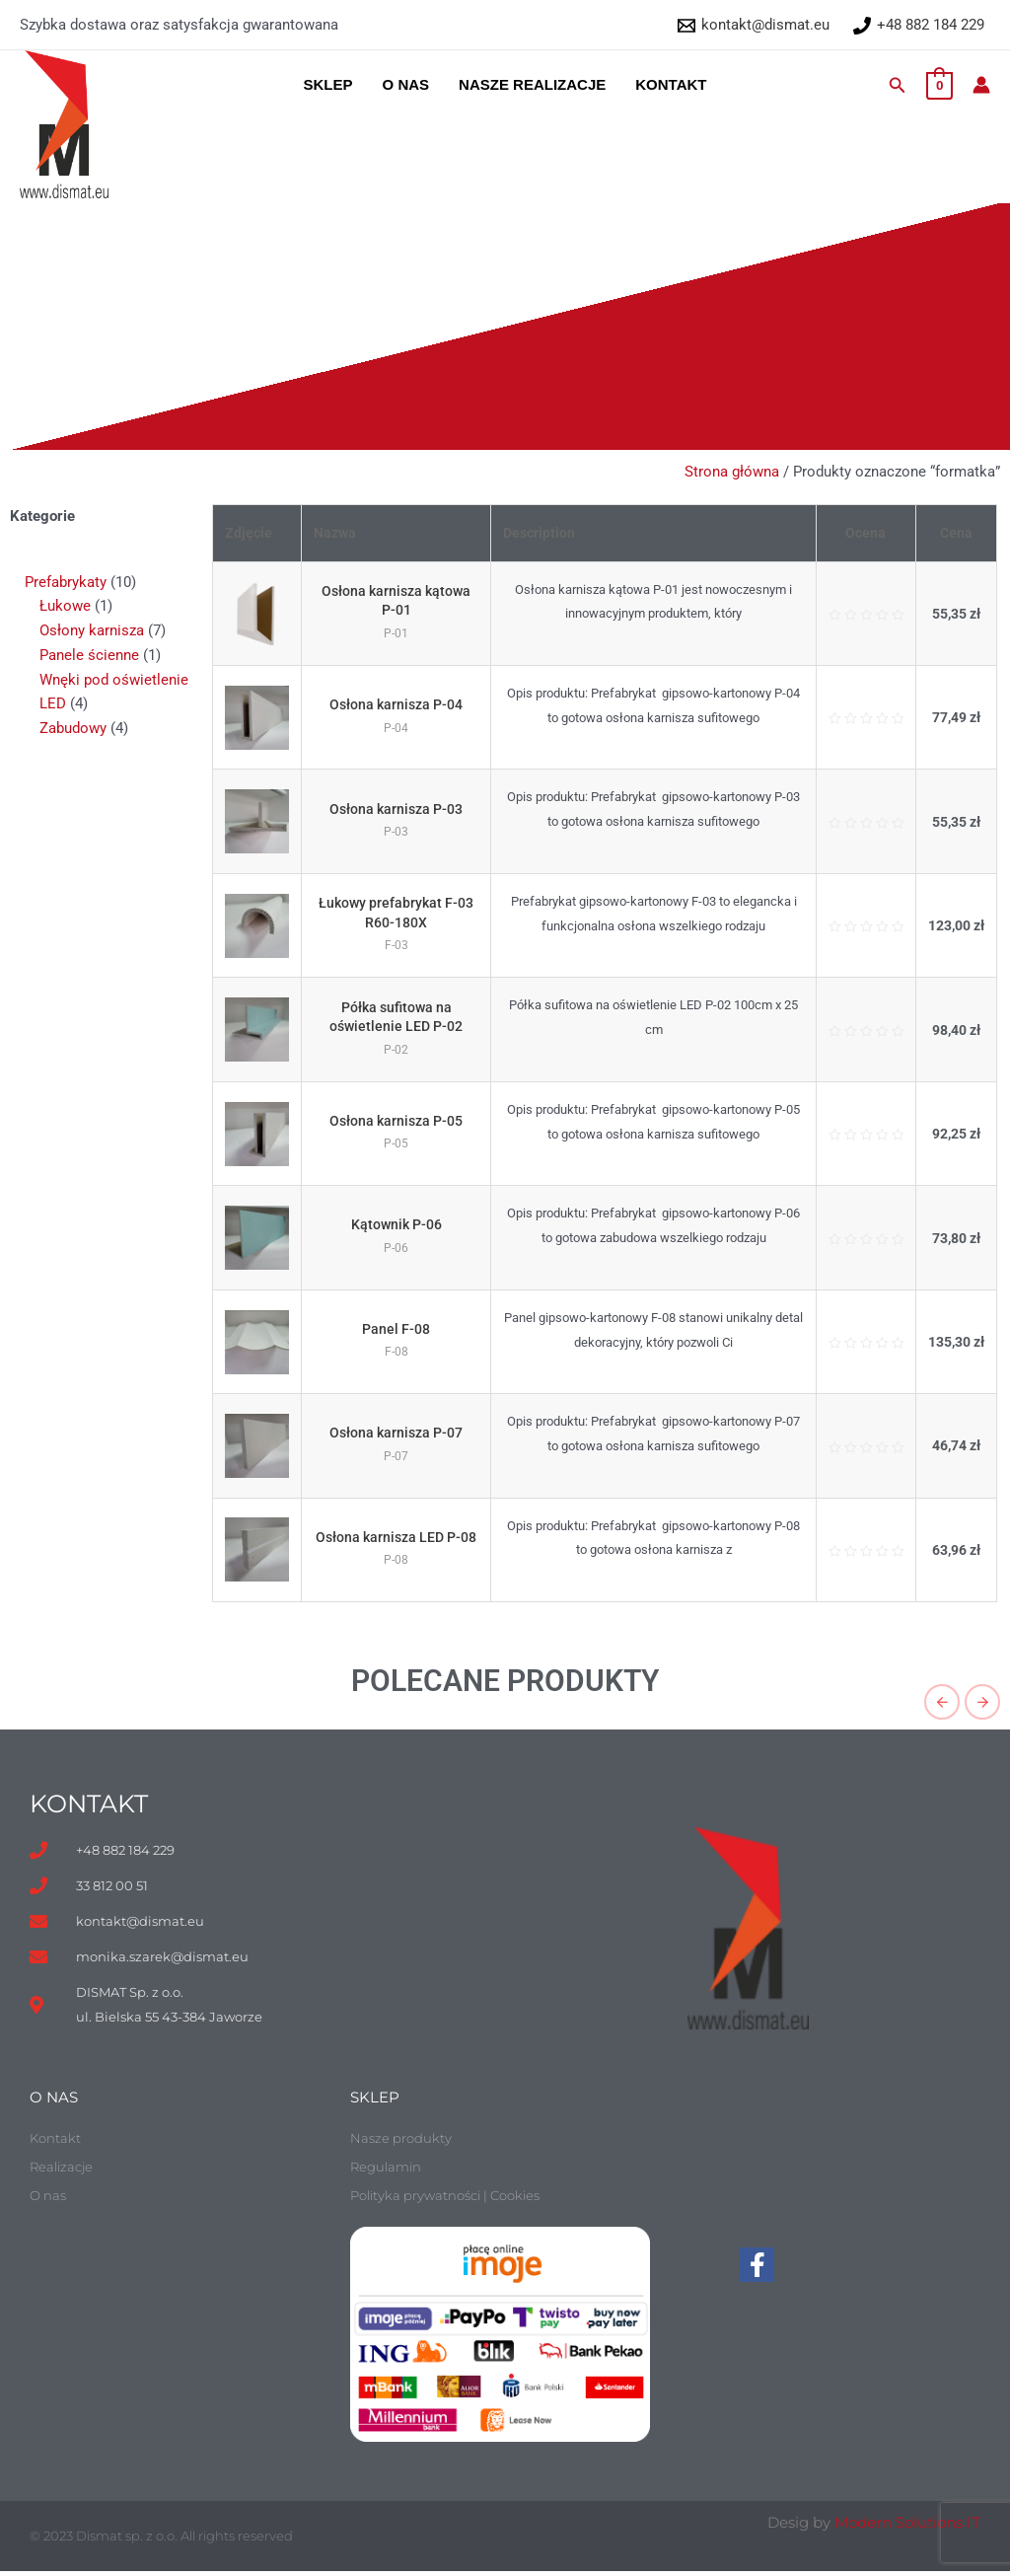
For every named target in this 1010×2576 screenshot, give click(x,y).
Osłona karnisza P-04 (399, 704)
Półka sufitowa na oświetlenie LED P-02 (399, 1017)
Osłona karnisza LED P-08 (400, 1537)
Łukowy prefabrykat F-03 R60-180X (400, 912)
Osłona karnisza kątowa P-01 (400, 601)
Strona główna (732, 471)
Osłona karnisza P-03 (399, 809)
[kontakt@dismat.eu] (753, 26)
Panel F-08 (400, 1329)
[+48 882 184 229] (918, 26)
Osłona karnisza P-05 (399, 1121)
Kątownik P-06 (400, 1224)
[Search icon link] (897, 85)
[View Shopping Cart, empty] (939, 85)
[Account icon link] (981, 85)
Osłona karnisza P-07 (399, 1432)
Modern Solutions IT (907, 2527)
